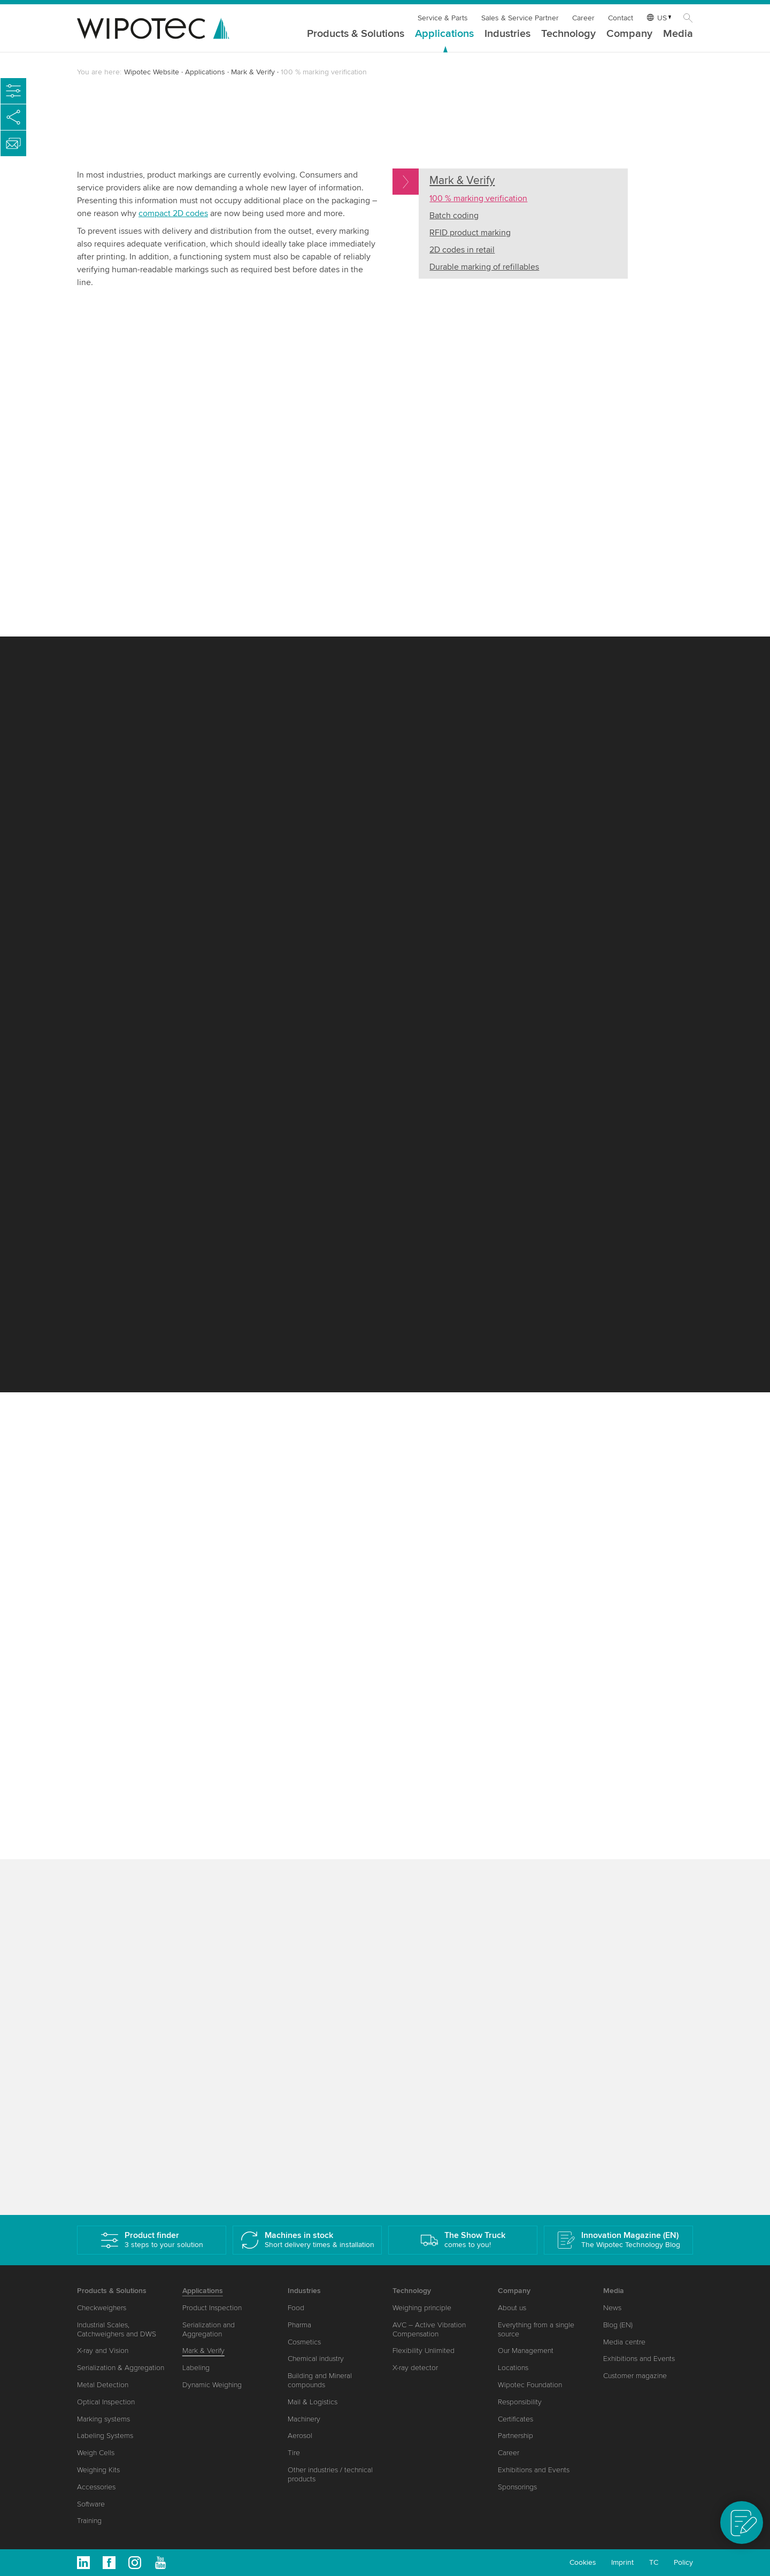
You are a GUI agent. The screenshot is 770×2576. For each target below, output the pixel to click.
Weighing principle (421, 2307)
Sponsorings (517, 2486)
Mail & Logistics (312, 2401)
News (612, 2307)
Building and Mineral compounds (320, 2380)
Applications (444, 34)
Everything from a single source (536, 2329)
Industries (507, 34)
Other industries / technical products (330, 2474)
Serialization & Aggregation (120, 2367)
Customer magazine (635, 2375)
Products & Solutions (355, 34)
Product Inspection (212, 2307)
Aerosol (300, 2435)
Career (583, 17)
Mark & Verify (253, 71)
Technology (568, 34)
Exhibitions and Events (533, 2469)
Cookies (582, 2562)
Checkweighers (101, 2307)
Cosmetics (304, 2342)
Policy (683, 2562)
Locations (513, 2367)
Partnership (515, 2435)
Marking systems (103, 2419)
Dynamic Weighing (212, 2384)
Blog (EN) (618, 2324)
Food (296, 2307)
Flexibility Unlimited (423, 2350)
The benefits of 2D (175, 1824)
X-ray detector (415, 2367)
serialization (195, 1989)
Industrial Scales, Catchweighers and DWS (116, 2329)
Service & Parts (443, 17)
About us (512, 2307)
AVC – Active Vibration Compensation (429, 2329)
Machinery (304, 2419)
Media (678, 34)
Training (89, 2520)
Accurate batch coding (499, 1141)
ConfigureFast (161, 796)
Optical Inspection (106, 2401)
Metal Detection (102, 2384)
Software (91, 2504)
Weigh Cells (95, 2452)
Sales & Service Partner (520, 17)
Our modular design (125, 580)
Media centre (624, 2342)
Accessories (96, 2486)
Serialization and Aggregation (208, 2329)
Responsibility (520, 2401)
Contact (620, 17)
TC (653, 2562)
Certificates (515, 2419)
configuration (540, 1084)
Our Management (525, 2350)
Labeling (196, 2367)
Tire (294, 2452)
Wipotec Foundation (530, 2384)
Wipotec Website (151, 71)
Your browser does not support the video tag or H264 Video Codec (542, 379)
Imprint (622, 2562)
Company (629, 34)
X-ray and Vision (102, 2350)
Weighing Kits (98, 2469)
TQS (247, 405)
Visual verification (162, 1510)
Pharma (299, 2324)
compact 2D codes (173, 213)
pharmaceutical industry (370, 1566)
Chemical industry (316, 2358)
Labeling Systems (105, 2435)
